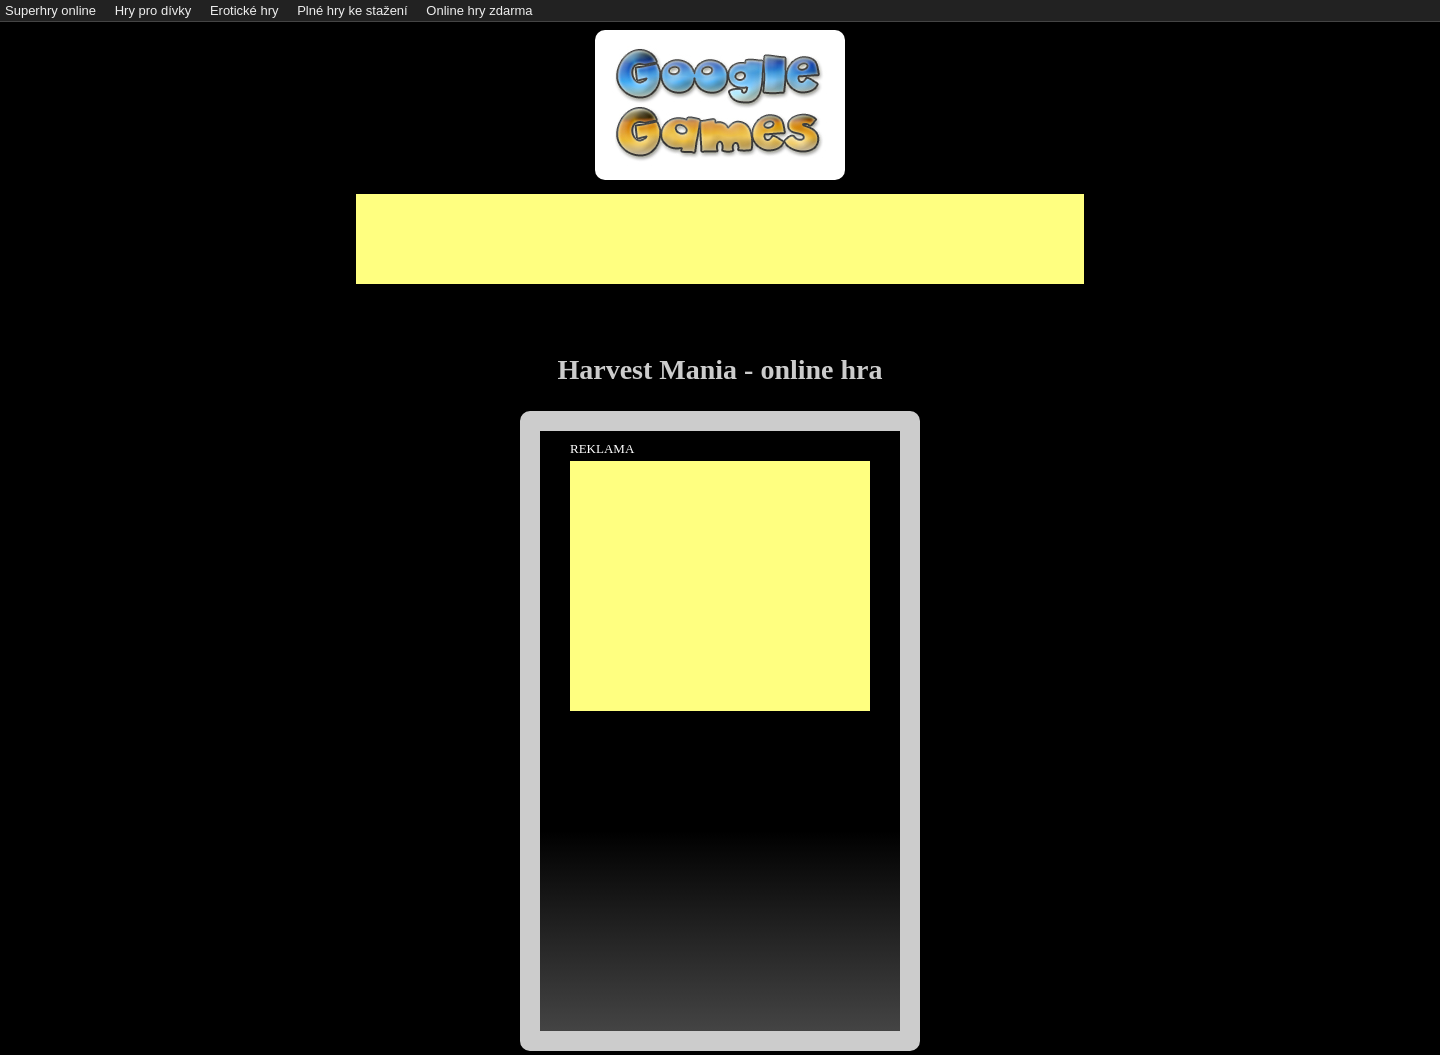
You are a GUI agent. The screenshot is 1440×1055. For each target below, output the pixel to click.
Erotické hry (244, 10)
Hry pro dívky (153, 10)
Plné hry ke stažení (352, 10)
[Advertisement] (720, 239)
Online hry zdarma (479, 10)
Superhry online (50, 10)
